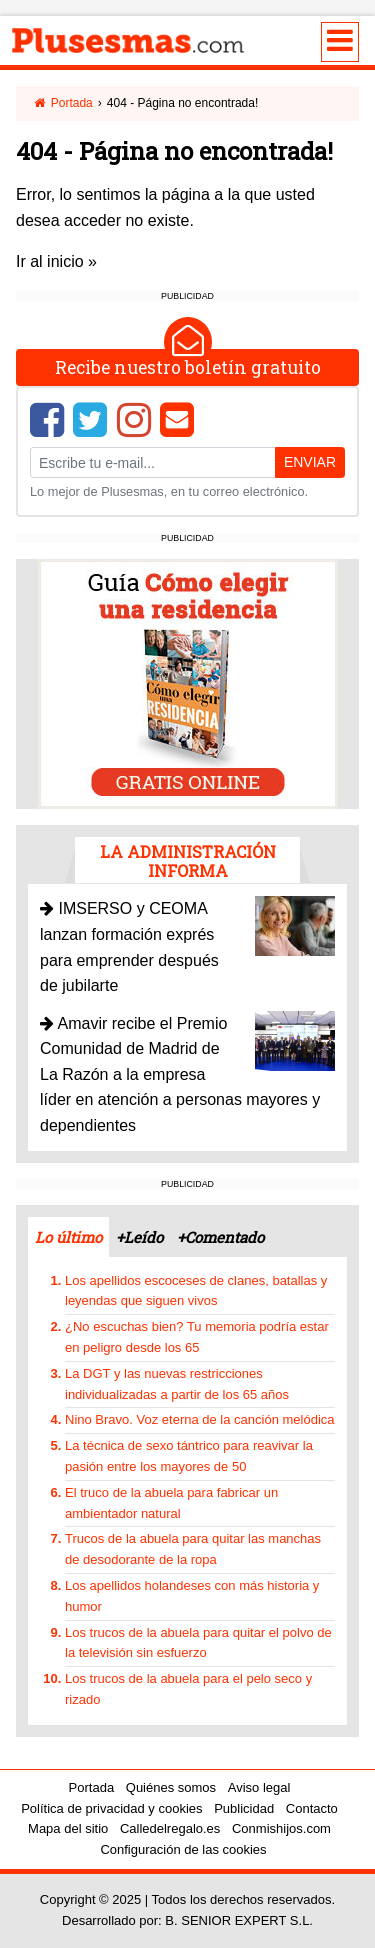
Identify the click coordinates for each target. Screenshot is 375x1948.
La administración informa (188, 861)
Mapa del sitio (68, 1828)
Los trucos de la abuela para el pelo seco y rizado (188, 1689)
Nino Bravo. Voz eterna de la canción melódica (200, 1419)
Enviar (310, 462)
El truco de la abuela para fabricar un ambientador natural (171, 1503)
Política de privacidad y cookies (111, 1808)
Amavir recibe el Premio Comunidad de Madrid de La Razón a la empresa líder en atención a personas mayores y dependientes (180, 1074)
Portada (62, 103)
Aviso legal (259, 1787)
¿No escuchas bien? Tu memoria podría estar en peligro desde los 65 (197, 1337)
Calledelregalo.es (170, 1828)
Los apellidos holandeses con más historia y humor (192, 1596)
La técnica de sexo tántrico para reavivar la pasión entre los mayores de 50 (189, 1456)
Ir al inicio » (56, 261)
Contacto (312, 1808)
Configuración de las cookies (183, 1849)
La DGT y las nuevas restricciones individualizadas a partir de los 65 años (177, 1384)
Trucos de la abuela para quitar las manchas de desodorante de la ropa (193, 1549)
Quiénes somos (171, 1787)
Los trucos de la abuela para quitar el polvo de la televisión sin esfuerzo (198, 1643)
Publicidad (244, 1808)
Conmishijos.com (281, 1828)
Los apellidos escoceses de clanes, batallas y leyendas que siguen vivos (196, 1291)
